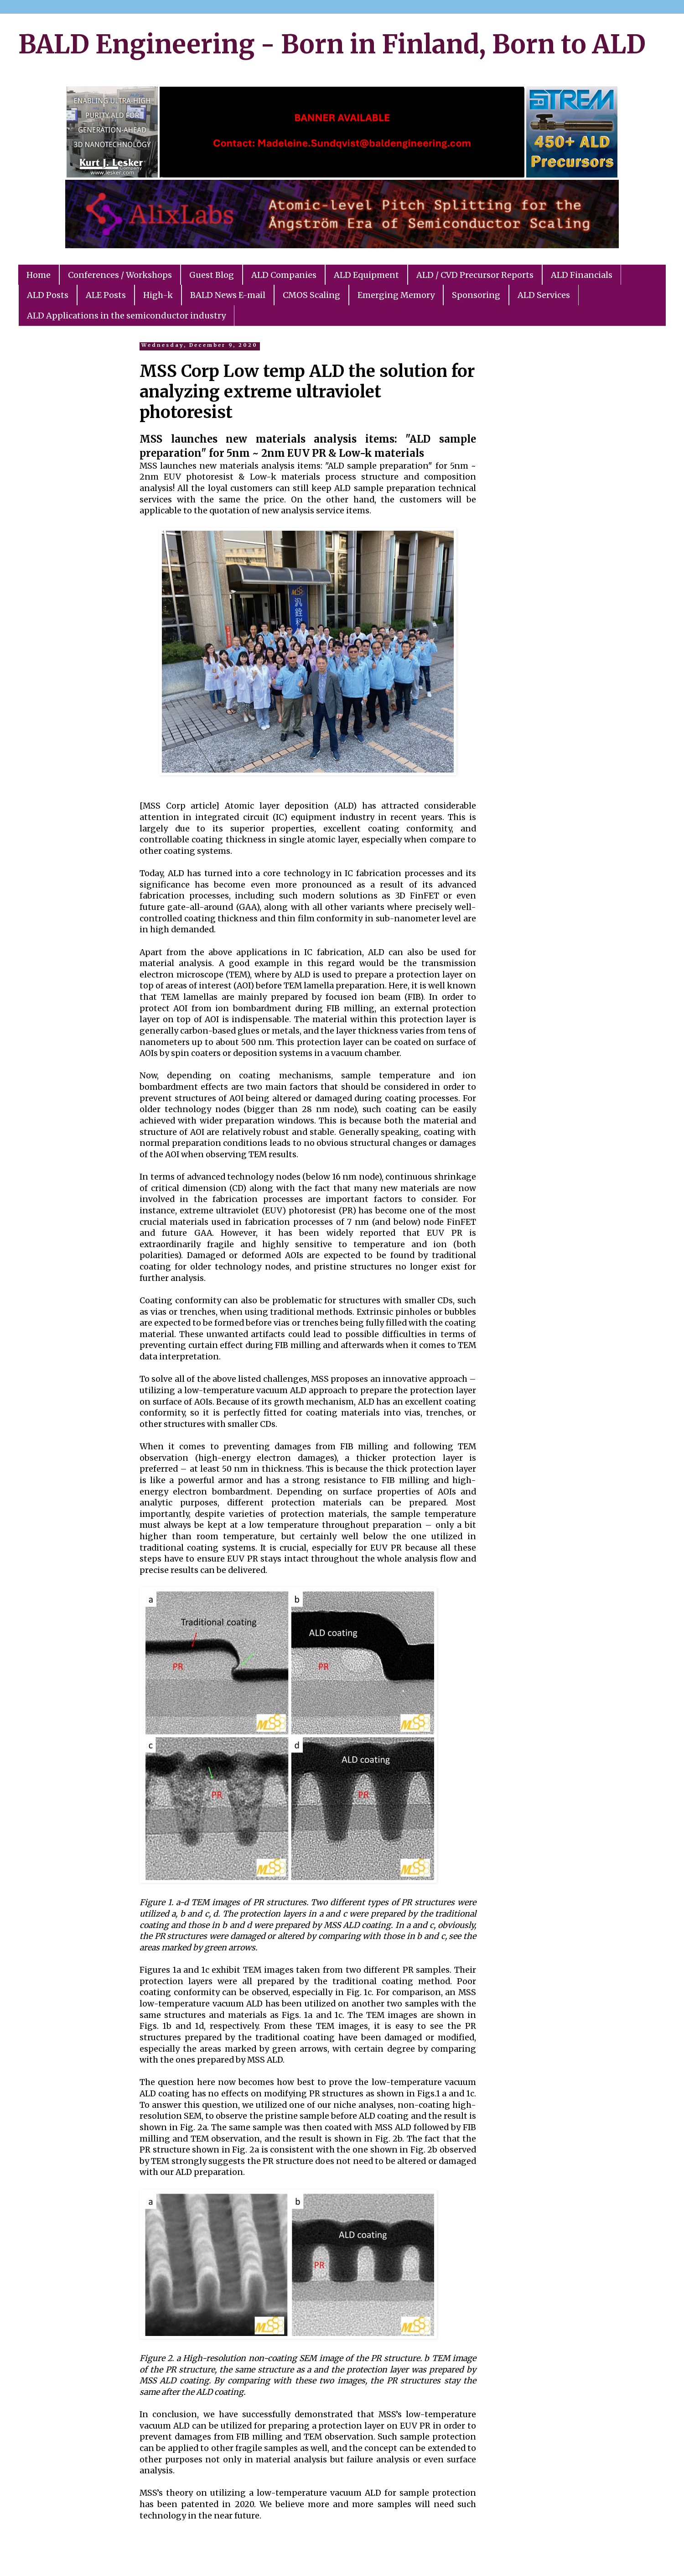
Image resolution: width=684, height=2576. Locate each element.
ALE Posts (106, 295)
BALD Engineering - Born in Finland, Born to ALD (332, 44)
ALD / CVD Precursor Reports (475, 275)
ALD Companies (283, 275)
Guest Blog (211, 275)
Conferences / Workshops (120, 275)
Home (38, 275)
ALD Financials (581, 275)
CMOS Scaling (311, 295)
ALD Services (544, 295)
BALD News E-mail (227, 295)
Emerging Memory (396, 295)
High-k (158, 295)
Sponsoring (476, 295)
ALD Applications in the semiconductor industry (126, 315)
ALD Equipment (366, 275)
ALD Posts (47, 295)
